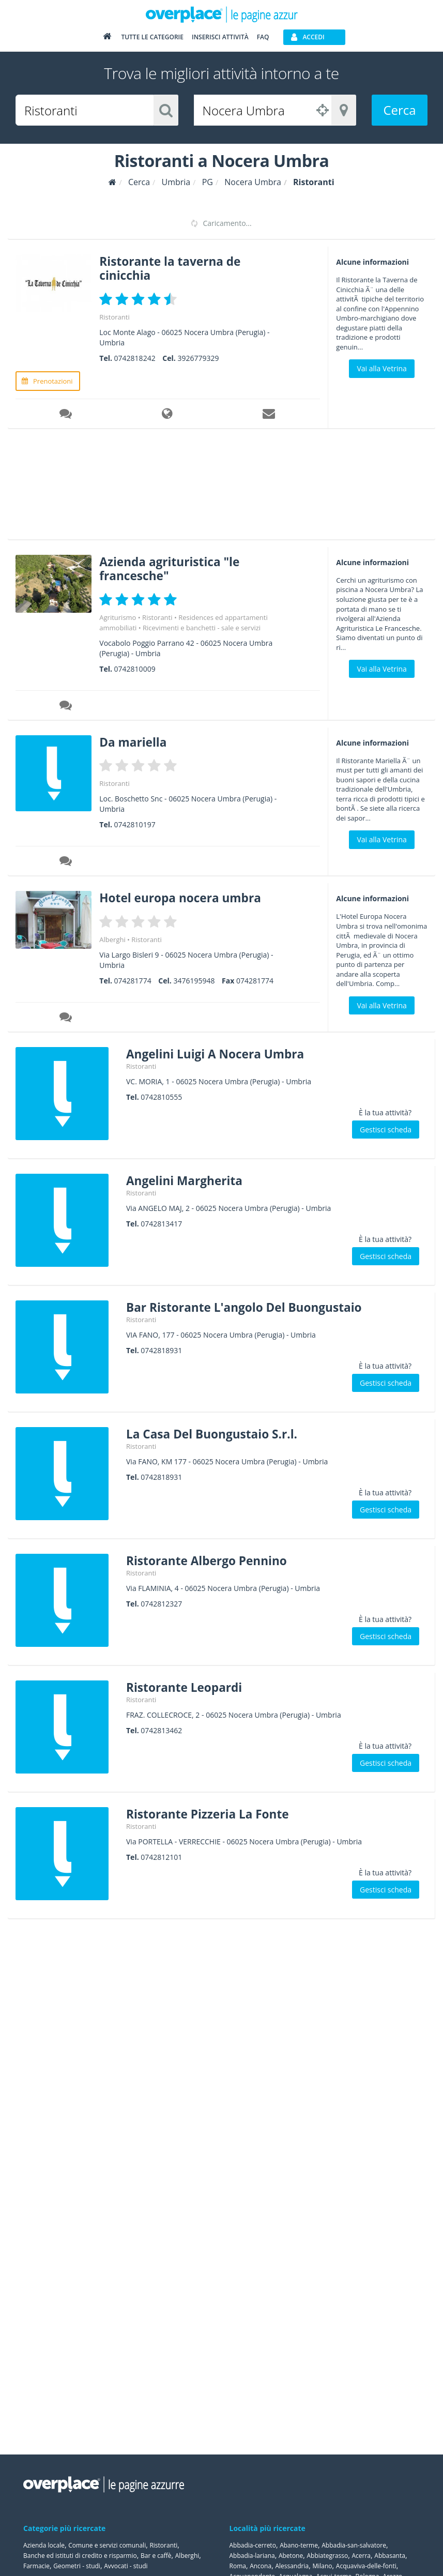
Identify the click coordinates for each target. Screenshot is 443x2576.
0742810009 (135, 668)
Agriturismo (117, 616)
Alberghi (112, 938)
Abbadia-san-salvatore (354, 2545)
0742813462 (161, 1729)
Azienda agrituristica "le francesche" (173, 567)
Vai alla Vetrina (381, 368)
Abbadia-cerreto (253, 2545)
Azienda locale (44, 2545)
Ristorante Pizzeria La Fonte (212, 1812)
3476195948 (194, 979)
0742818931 (161, 1349)
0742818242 (135, 357)
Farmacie (36, 2566)
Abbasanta (389, 2555)
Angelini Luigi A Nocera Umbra (220, 1051)
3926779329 (198, 357)
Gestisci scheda (385, 1128)
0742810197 (135, 823)
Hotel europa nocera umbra (185, 896)
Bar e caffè (156, 2555)
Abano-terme (299, 2545)
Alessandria (292, 2566)
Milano (322, 2566)
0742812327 (161, 1602)
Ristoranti (114, 316)
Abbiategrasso (327, 2555)
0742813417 (161, 1222)
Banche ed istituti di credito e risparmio (80, 2555)
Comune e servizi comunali (107, 2545)
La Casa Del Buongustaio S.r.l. (217, 1432)
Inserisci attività (220, 37)
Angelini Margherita (188, 1178)
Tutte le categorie (152, 37)
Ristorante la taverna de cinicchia (174, 267)
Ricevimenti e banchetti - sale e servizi (202, 626)
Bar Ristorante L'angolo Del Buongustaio (251, 1305)
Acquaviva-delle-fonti (366, 2566)
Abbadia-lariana (252, 2555)
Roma (238, 2566)
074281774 (132, 979)
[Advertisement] (217, 487)
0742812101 (161, 1855)
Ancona (260, 2566)
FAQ (263, 37)
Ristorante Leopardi (187, 1685)
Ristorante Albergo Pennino (211, 1558)
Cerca (399, 109)
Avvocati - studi (125, 2566)
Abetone (291, 2555)
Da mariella (135, 740)
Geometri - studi (76, 2566)
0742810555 (161, 1095)
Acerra (361, 2555)
